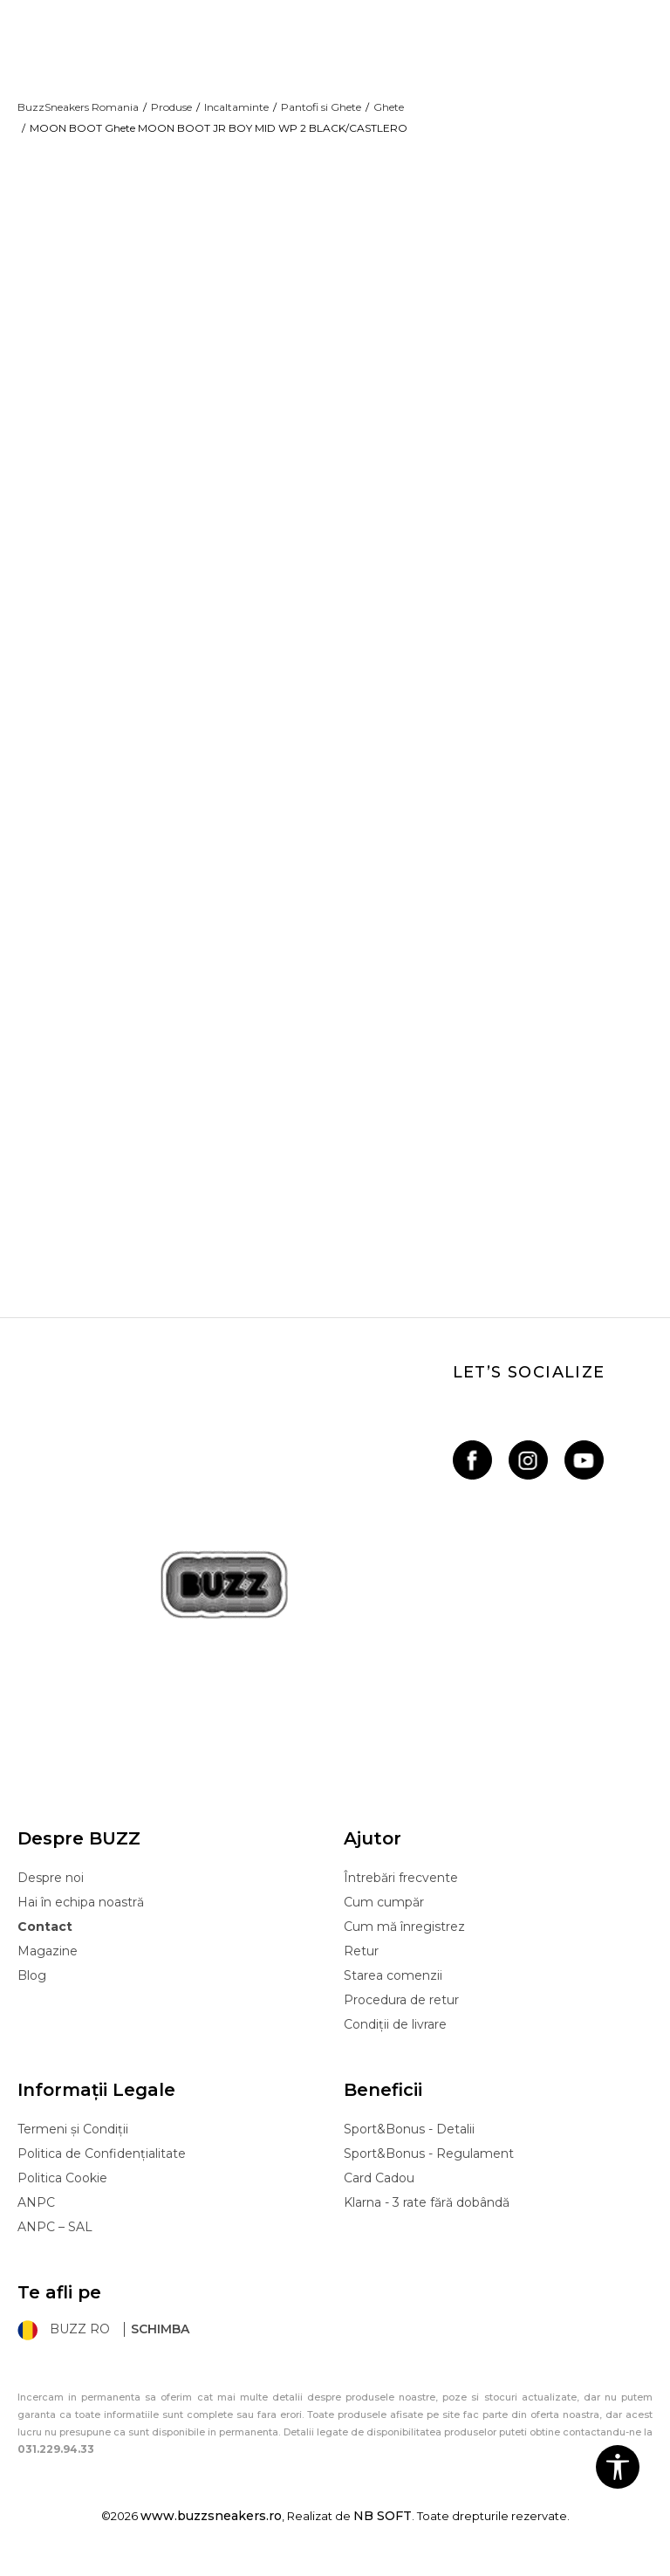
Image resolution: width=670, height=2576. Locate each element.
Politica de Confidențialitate (101, 2165)
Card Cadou (379, 2189)
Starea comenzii (393, 1987)
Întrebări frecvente (401, 1889)
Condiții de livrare (395, 2036)
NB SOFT (382, 2527)
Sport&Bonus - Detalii (409, 2140)
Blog (31, 1987)
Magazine (47, 1962)
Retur (361, 1962)
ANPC (36, 2214)
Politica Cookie (62, 2189)
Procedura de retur (401, 2011)
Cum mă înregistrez (404, 1938)
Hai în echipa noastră (80, 1913)
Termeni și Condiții (72, 2140)
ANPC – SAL (54, 2238)
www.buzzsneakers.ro (211, 2527)
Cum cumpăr (384, 1913)
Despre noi (50, 1889)
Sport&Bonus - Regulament (429, 2165)
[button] (617, 2467)
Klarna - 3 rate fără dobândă (426, 2214)
